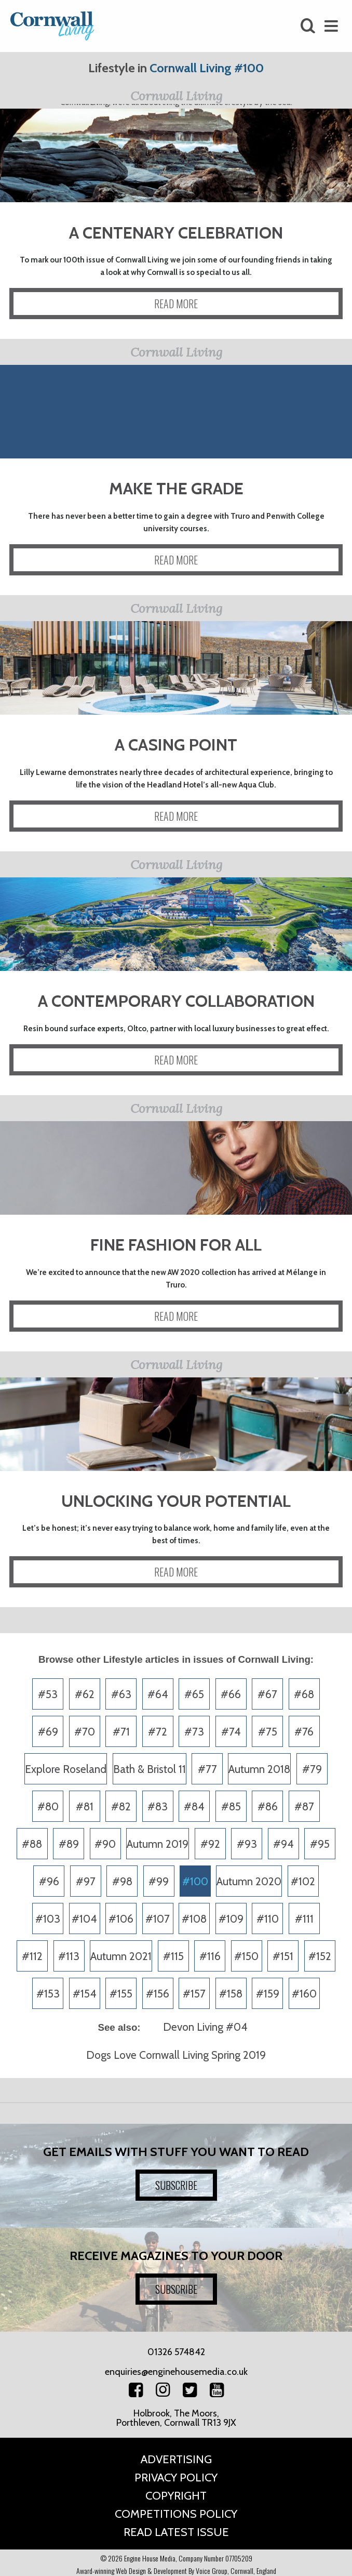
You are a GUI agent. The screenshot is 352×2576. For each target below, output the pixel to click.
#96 (49, 1881)
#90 (105, 1843)
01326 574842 (176, 2352)
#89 (69, 1843)
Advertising (176, 2459)
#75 (267, 1731)
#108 (194, 1918)
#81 (84, 1806)
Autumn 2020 (248, 1881)
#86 (268, 1806)
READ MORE (176, 303)
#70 (84, 1731)
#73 (194, 1731)
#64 (157, 1694)
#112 (32, 1956)
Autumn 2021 (121, 1956)
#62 (84, 1694)
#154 (85, 1993)
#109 (231, 1918)
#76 (304, 1731)
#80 (48, 1806)
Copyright (176, 2496)
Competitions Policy (176, 2514)
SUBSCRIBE (176, 2185)
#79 (312, 1769)
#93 (247, 1843)
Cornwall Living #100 (207, 67)
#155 (121, 1993)
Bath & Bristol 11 (149, 1769)
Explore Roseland (65, 1769)
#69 (48, 1731)
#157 (194, 1993)
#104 (84, 1918)
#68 (304, 1694)
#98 (122, 1881)
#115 (173, 1956)
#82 (121, 1806)
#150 (246, 1956)
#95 (320, 1843)
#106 (121, 1918)
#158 (230, 1993)
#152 (319, 1956)
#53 (48, 1694)
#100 (195, 1881)
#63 (121, 1694)
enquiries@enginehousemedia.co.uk (176, 2371)
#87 (304, 1806)
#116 (210, 1956)
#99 (158, 1881)
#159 (267, 1993)
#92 (210, 1843)
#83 (157, 1806)
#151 (283, 1956)
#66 (231, 1694)
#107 (157, 1918)
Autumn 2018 (259, 1769)
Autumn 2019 (157, 1843)
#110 (267, 1918)
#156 (157, 1993)
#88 (32, 1843)
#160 (304, 1993)
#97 (86, 1881)
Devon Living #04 (205, 2026)
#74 (231, 1731)
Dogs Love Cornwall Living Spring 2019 (176, 2054)
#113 (68, 1956)
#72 (157, 1731)
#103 (47, 1918)
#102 (303, 1881)
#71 (121, 1731)
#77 (207, 1769)
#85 (231, 1806)
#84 (194, 1806)
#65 (194, 1694)
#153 (48, 1993)
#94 (283, 1843)
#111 (304, 1918)
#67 (267, 1694)
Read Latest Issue (176, 2532)
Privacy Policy (176, 2477)
